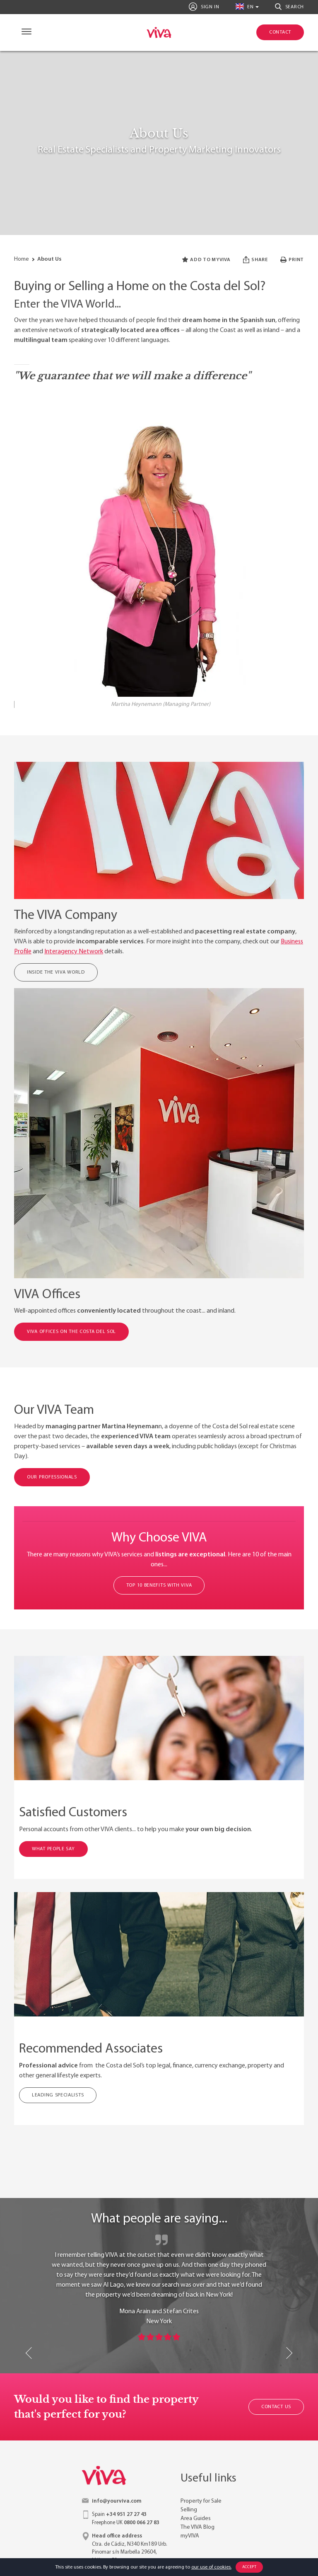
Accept (249, 2567)
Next (288, 2353)
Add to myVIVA (206, 259)
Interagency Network (73, 951)
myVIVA (190, 2536)
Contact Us (276, 2406)
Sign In (204, 6)
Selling (189, 2510)
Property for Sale (201, 2501)
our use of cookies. (211, 2567)
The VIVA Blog (197, 2527)
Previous (29, 2353)
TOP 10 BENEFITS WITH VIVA (159, 1585)
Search (289, 6)
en (245, 6)
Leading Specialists (58, 2095)
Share (255, 259)
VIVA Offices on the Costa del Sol (71, 1331)
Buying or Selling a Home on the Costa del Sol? (139, 286)
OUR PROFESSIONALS (52, 1477)
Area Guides (196, 2518)
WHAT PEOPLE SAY (53, 1849)
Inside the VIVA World (56, 972)
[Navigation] (24, 32)
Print (292, 259)
